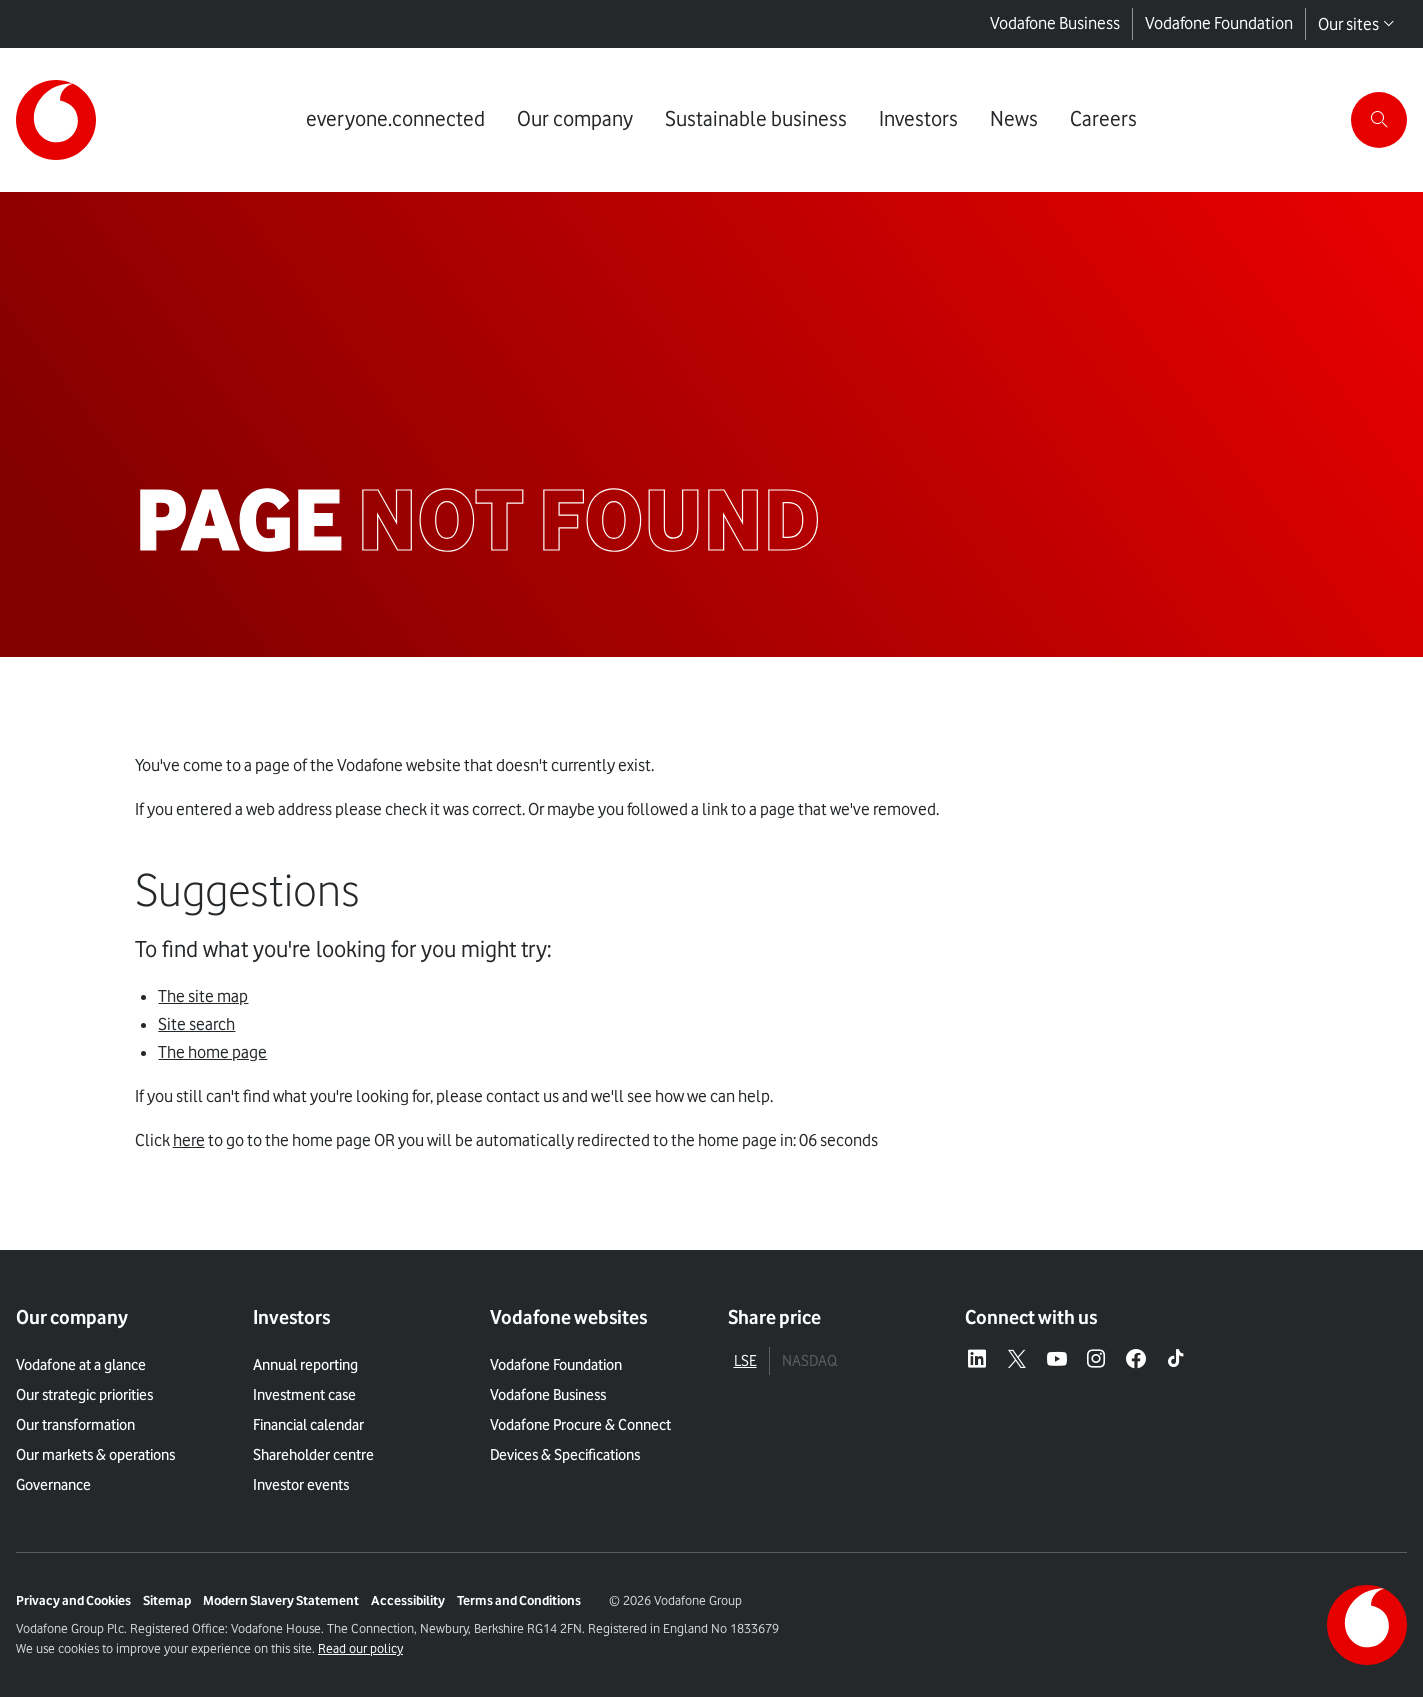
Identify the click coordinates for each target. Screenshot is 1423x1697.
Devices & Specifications (565, 1455)
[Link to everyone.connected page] (395, 120)
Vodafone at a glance (81, 1365)
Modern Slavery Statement (281, 1600)
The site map (203, 996)
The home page (212, 1052)
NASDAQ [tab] (809, 1361)
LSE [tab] (745, 1361)
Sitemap (167, 1600)
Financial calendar (308, 1425)
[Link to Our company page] (575, 120)
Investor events (301, 1485)
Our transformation (75, 1425)
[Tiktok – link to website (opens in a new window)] (1176, 1360)
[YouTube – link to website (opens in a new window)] (1057, 1360)
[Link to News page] (1014, 120)
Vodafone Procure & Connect (580, 1425)
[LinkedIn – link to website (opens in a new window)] (977, 1360)
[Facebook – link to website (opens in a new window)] (1136, 1360)
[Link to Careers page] (1103, 120)
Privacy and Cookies (73, 1600)
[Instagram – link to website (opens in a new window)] (1096, 1360)
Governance (53, 1485)
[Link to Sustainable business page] (756, 120)
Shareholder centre (313, 1455)
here (189, 1140)
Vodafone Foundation (1219, 23)
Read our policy (360, 1648)
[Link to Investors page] (918, 120)
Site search (196, 1024)
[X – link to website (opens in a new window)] (1017, 1360)
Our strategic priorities (84, 1395)
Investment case (304, 1395)
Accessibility (408, 1600)
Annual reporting (305, 1365)
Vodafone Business (1055, 23)
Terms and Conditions (519, 1600)
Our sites (1356, 24)
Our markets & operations (95, 1455)
